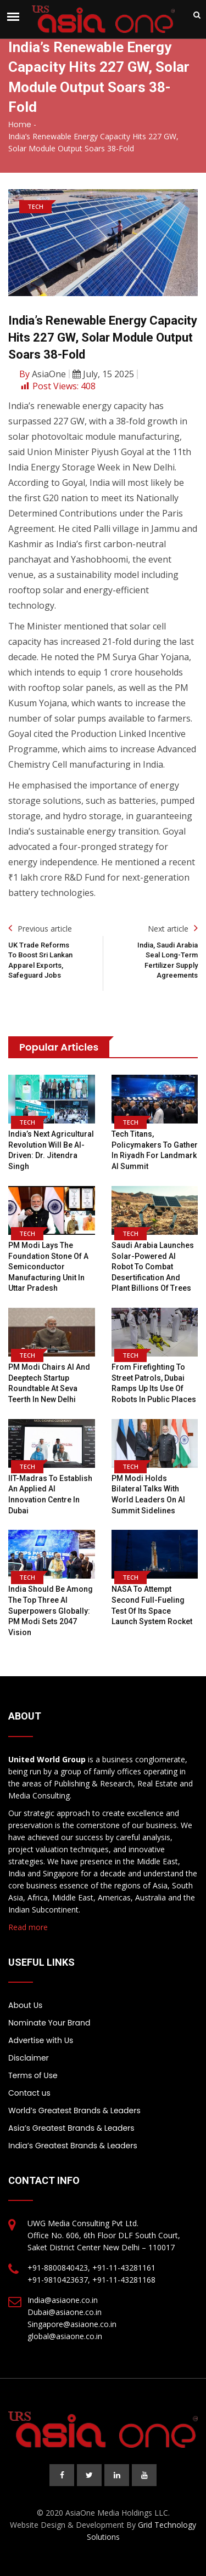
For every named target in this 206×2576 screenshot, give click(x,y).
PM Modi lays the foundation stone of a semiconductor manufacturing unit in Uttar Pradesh (48, 1266)
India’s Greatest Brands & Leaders (72, 2145)
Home (19, 124)
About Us (25, 2005)
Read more (28, 1927)
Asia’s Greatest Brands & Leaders (71, 2128)
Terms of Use (33, 2075)
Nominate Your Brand (49, 2022)
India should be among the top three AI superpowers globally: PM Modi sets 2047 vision (50, 1610)
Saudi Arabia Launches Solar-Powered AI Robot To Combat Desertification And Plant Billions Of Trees (153, 1266)
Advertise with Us (40, 2040)
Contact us (29, 2092)
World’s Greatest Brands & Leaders (74, 2110)
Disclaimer (28, 2057)
